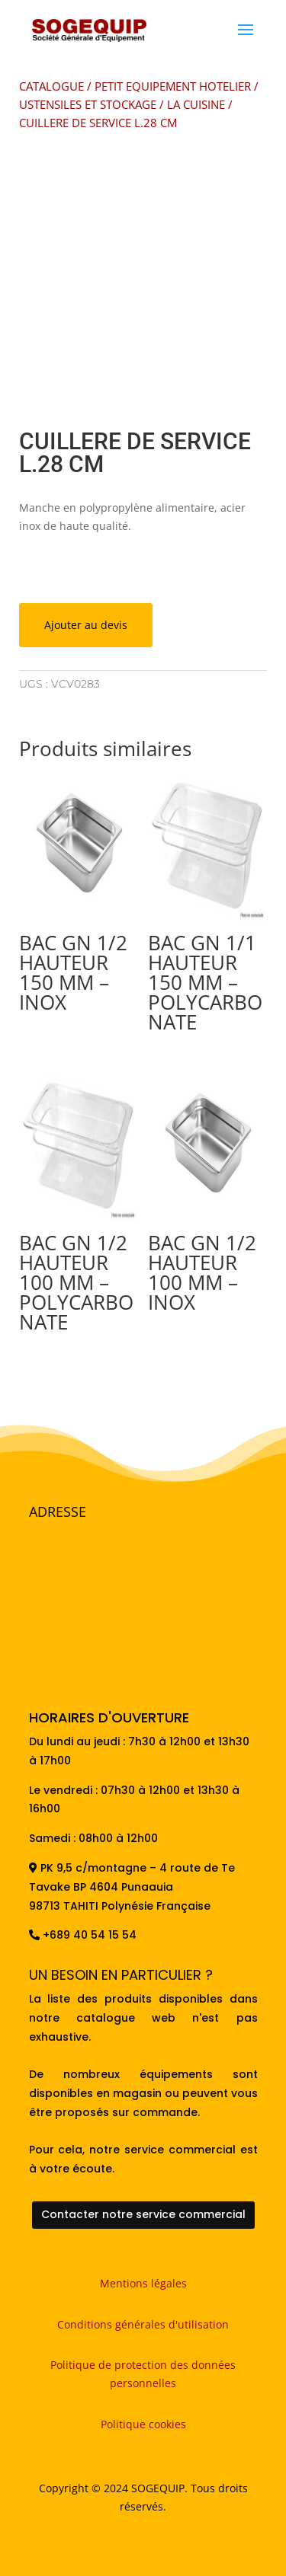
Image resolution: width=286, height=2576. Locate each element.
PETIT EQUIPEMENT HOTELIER (173, 86)
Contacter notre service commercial (143, 2214)
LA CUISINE (196, 104)
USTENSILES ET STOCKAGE (87, 104)
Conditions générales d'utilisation (143, 2324)
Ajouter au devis (85, 625)
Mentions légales (143, 2283)
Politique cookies (143, 2424)
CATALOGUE (51, 86)
